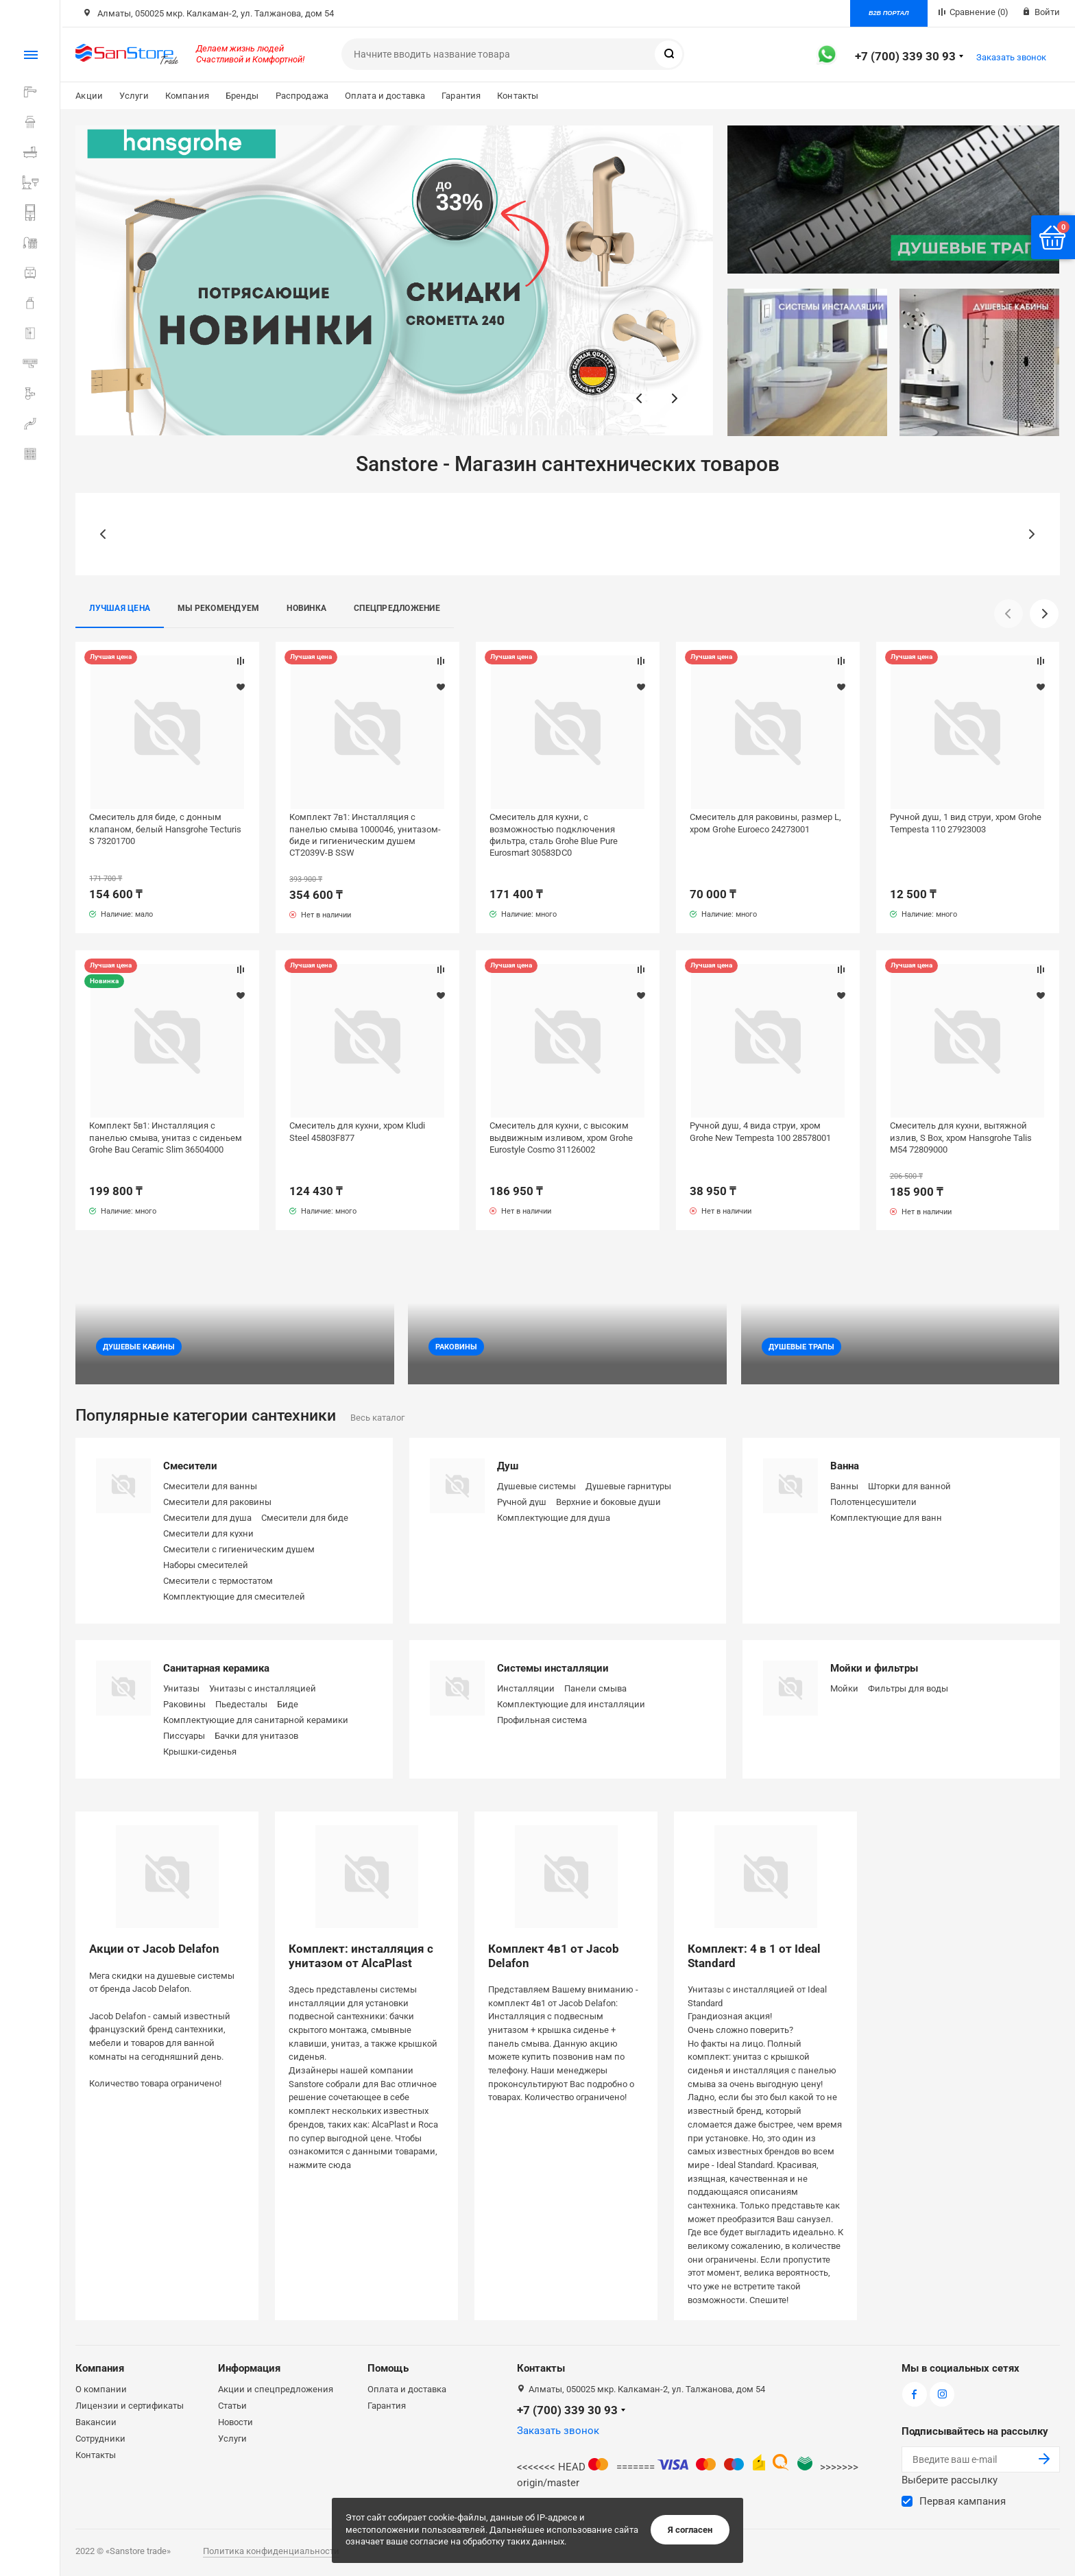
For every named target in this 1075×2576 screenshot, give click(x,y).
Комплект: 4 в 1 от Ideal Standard (754, 1955)
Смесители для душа (207, 1517)
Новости (235, 2422)
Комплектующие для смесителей (234, 1596)
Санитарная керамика (216, 1668)
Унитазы (181, 1688)
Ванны (844, 1486)
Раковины (184, 1704)
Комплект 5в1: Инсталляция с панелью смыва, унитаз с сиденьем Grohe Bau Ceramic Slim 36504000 (165, 1137)
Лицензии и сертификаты (129, 2405)
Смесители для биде (304, 1517)
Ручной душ (521, 1501)
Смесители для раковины (217, 1501)
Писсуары (184, 1735)
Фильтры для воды (908, 1688)
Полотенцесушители (873, 1501)
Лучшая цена (119, 608)
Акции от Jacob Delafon (154, 1948)
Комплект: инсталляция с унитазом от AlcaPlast (361, 1955)
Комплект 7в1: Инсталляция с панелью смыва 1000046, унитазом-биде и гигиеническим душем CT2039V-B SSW (365, 834)
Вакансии (96, 2422)
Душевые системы (536, 1486)
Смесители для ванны (210, 1486)
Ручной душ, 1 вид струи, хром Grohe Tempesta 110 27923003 (965, 823)
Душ (507, 1466)
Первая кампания (962, 2501)
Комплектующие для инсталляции (571, 1704)
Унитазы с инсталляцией (262, 1688)
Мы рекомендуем (218, 608)
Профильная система (542, 1720)
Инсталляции (526, 1688)
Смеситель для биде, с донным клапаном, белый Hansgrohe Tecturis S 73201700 (165, 828)
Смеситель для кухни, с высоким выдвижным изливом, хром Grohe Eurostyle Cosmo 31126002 (561, 1137)
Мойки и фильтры (874, 1668)
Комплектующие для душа (553, 1517)
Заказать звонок (1011, 57)
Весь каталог (377, 1417)
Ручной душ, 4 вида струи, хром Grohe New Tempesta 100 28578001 (760, 1131)
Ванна (844, 1466)
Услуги (134, 96)
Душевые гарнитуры (628, 1486)
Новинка (306, 608)
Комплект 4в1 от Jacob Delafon (553, 1955)
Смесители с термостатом (218, 1580)
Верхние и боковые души (608, 1501)
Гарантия (461, 96)
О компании (101, 2389)
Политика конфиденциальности (271, 2551)
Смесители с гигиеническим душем (239, 1549)
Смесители (190, 1466)
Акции (89, 96)
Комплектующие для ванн (886, 1517)
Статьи (232, 2405)
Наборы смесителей (205, 1565)
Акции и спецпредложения (275, 2389)
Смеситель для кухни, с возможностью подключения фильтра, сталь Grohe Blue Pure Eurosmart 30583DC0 (554, 834)
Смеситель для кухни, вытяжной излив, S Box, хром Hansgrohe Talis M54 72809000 (961, 1137)
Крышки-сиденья (200, 1751)
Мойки (844, 1688)
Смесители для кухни (208, 1533)
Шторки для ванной (909, 1486)
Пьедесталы (241, 1704)
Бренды (242, 96)
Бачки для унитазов (256, 1735)
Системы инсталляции (553, 1668)
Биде (287, 1704)
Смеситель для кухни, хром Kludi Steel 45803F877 (357, 1131)
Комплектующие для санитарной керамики (255, 1720)
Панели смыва (595, 1688)
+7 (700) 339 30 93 (905, 56)
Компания (187, 96)
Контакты (517, 96)
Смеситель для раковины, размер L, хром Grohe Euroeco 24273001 (765, 823)
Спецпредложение (397, 608)
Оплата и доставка (385, 96)
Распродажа (302, 96)
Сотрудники (100, 2438)
